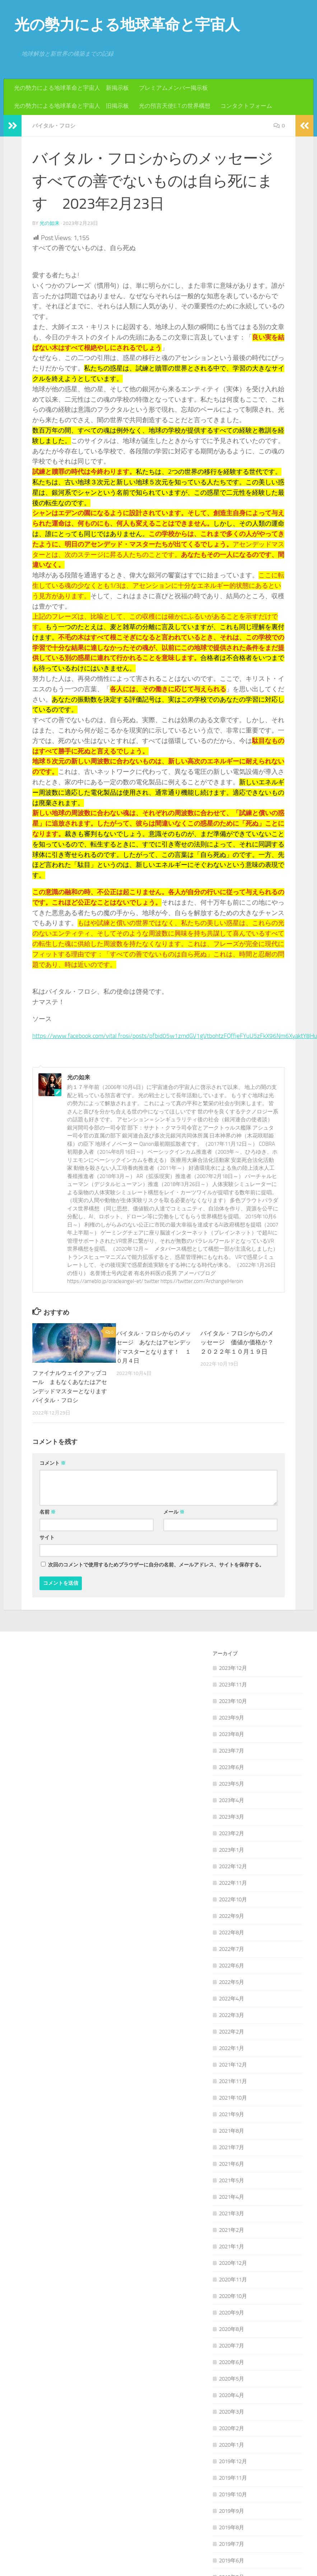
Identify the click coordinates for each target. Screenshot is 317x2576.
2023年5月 (231, 1783)
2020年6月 (231, 2362)
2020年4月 (231, 2395)
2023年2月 (231, 1833)
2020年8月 (231, 2329)
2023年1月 (231, 1849)
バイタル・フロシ (55, 125)
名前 (47, 1512)
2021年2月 (231, 2229)
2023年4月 (231, 1800)
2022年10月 (233, 1899)
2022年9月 (231, 1915)
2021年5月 (231, 2180)
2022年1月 (231, 2048)
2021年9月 (231, 2114)
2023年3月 (231, 1816)
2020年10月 (233, 2296)
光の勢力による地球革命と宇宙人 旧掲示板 (71, 105)
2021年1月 (231, 2246)
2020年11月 (233, 2279)
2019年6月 (231, 2560)
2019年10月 (233, 2494)
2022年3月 (231, 2015)
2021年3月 (231, 2213)
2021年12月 (233, 2064)
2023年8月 (231, 1734)
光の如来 (49, 223)
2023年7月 (231, 1750)
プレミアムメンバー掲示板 (173, 87)
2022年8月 (231, 1932)
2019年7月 (231, 2543)
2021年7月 (231, 2147)
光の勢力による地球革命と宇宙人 (127, 25)
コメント (52, 1463)
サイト (47, 1537)
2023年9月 (231, 1717)
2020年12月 (233, 2262)
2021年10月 (233, 2097)
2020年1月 (231, 2444)
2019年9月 (231, 2510)
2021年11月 (233, 2081)
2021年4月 (231, 2196)
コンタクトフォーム (246, 105)
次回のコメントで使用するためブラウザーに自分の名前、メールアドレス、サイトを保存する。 (156, 1564)
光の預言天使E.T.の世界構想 (174, 105)
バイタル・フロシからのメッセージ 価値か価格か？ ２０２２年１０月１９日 (240, 1342)
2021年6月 (231, 2163)
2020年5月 (231, 2378)
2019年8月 (231, 2527)
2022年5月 (231, 1982)
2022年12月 (233, 1866)
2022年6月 (231, 1965)
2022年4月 (231, 1998)
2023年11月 (233, 1684)
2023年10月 (233, 1701)
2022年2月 (231, 2031)
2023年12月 (233, 1668)
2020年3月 (231, 2411)
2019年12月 (233, 2461)
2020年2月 (231, 2428)
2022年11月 (233, 1882)
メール (174, 1512)
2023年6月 (231, 1767)
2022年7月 (231, 1948)
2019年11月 (233, 2477)
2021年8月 (231, 2130)
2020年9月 (231, 2312)
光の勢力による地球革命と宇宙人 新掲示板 (71, 87)
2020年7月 (231, 2345)
